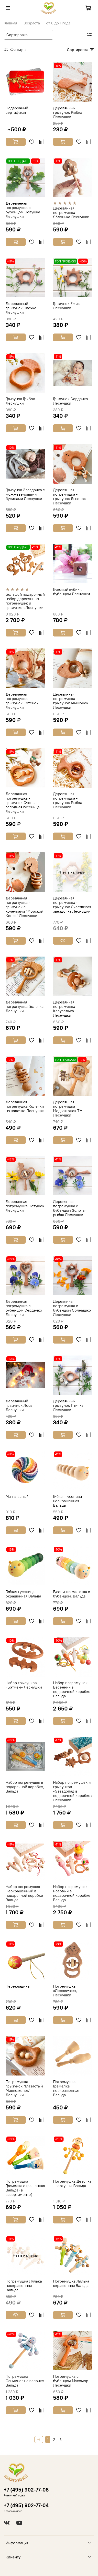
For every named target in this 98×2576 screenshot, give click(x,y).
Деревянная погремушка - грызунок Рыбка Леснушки (67, 800)
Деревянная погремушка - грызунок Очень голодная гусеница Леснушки (23, 802)
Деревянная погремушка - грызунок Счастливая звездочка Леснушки (72, 905)
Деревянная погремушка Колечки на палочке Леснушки (25, 1106)
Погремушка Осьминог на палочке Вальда (25, 2381)
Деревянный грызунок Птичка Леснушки (68, 1405)
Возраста (31, 23)
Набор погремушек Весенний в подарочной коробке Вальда (71, 1689)
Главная (10, 23)
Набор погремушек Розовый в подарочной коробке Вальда (71, 1893)
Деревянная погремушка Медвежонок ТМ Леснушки (68, 1108)
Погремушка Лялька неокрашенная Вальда (24, 2285)
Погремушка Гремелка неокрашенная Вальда (66, 2088)
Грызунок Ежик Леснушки (66, 305)
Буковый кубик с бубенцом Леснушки (71, 591)
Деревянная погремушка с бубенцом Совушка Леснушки (23, 210)
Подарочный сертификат (17, 110)
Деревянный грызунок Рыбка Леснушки (67, 112)
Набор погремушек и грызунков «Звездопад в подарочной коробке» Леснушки (72, 1791)
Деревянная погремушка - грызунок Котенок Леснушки (22, 701)
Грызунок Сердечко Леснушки (70, 401)
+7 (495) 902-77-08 (26, 2489)
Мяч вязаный (17, 1496)
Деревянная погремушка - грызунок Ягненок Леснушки (69, 496)
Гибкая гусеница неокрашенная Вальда (67, 1501)
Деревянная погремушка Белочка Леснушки (25, 1006)
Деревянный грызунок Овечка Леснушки (21, 308)
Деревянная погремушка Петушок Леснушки (25, 1206)
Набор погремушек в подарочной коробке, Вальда (25, 1787)
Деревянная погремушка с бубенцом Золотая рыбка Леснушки (70, 1208)
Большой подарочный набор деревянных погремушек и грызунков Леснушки (25, 601)
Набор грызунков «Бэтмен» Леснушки (24, 1685)
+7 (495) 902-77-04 (26, 2505)
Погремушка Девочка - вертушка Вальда (72, 2183)
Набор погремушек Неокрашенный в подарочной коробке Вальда (24, 1893)
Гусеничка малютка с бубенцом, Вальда (71, 1593)
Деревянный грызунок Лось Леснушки (19, 1405)
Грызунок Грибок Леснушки (20, 401)
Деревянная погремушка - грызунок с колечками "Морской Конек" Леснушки (24, 907)
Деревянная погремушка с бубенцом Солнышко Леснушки (72, 1308)
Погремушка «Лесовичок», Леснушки (65, 1990)
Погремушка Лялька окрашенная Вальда (71, 2283)
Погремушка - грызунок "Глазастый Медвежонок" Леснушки (24, 2088)
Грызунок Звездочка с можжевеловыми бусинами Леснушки (25, 494)
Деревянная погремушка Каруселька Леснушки (64, 1009)
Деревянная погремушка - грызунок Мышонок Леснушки (70, 701)
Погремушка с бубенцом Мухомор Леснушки (70, 2381)
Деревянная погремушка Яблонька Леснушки (71, 212)
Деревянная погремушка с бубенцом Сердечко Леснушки (24, 1308)
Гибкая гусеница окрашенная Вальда (23, 1593)
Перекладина (18, 1986)
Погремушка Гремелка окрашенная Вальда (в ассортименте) (25, 2188)
